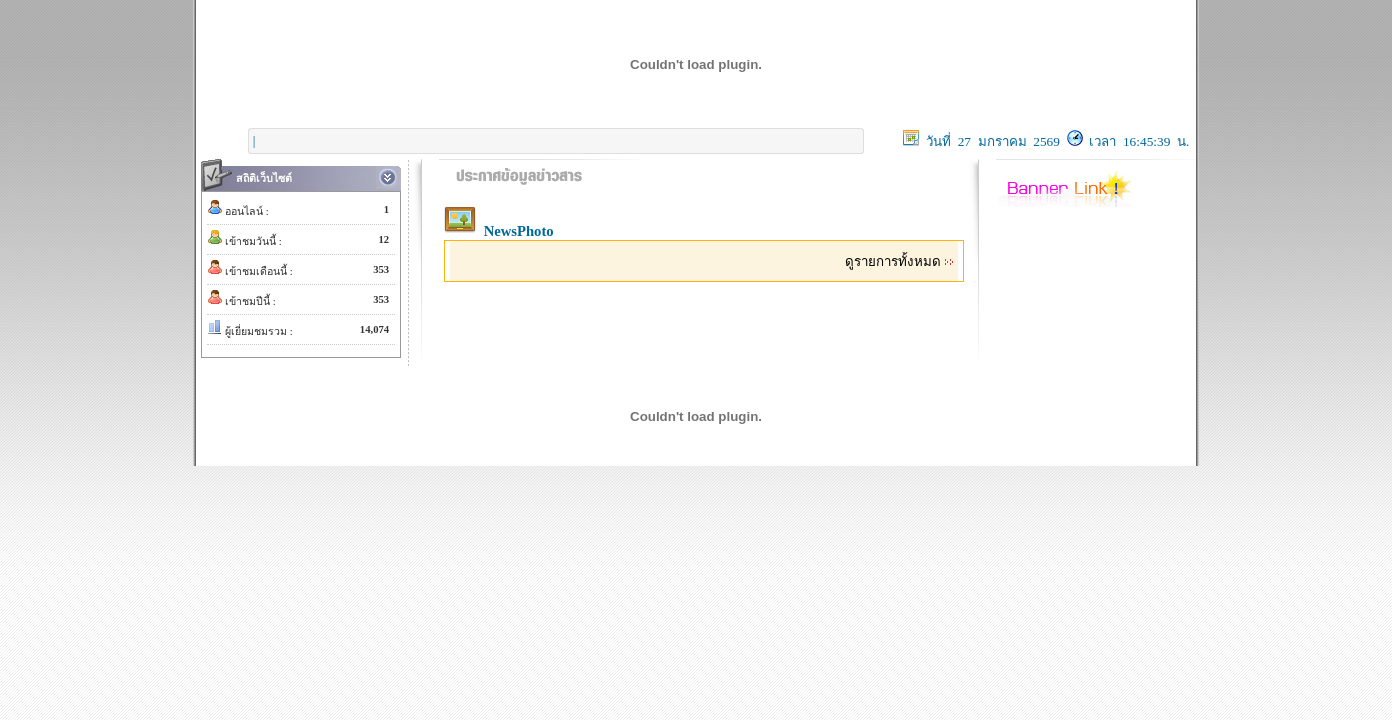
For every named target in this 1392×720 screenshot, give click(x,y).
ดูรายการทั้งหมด (899, 261)
